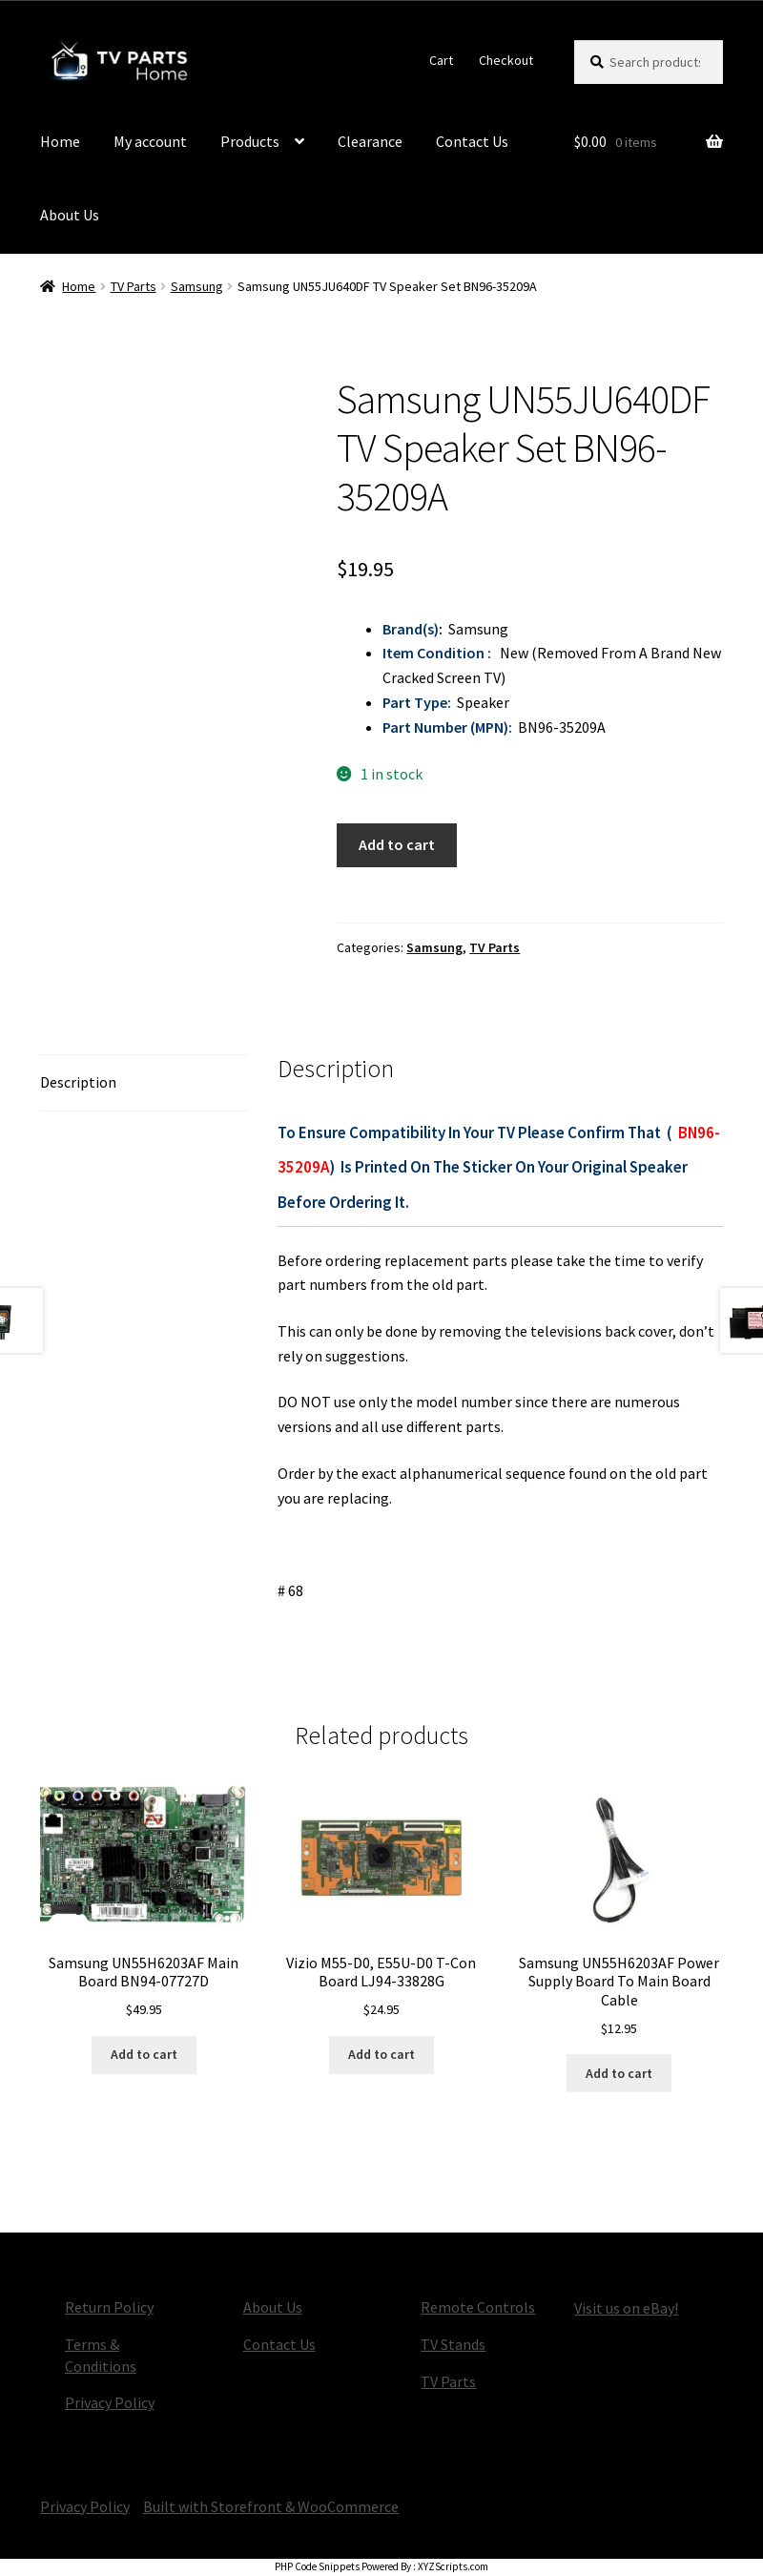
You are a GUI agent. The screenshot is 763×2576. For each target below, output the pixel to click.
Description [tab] (78, 1081)
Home (60, 141)
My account (150, 141)
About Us (69, 214)
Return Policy (109, 2306)
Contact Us (472, 141)
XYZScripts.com (453, 2566)
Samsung (197, 286)
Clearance (370, 141)
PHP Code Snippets (317, 2566)
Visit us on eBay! (626, 2307)
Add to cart (397, 844)
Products (249, 141)
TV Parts (133, 286)
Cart (441, 60)
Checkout (506, 60)
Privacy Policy (110, 2402)
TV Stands (453, 2344)
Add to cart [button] (144, 2054)
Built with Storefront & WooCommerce (271, 2506)
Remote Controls (478, 2306)
